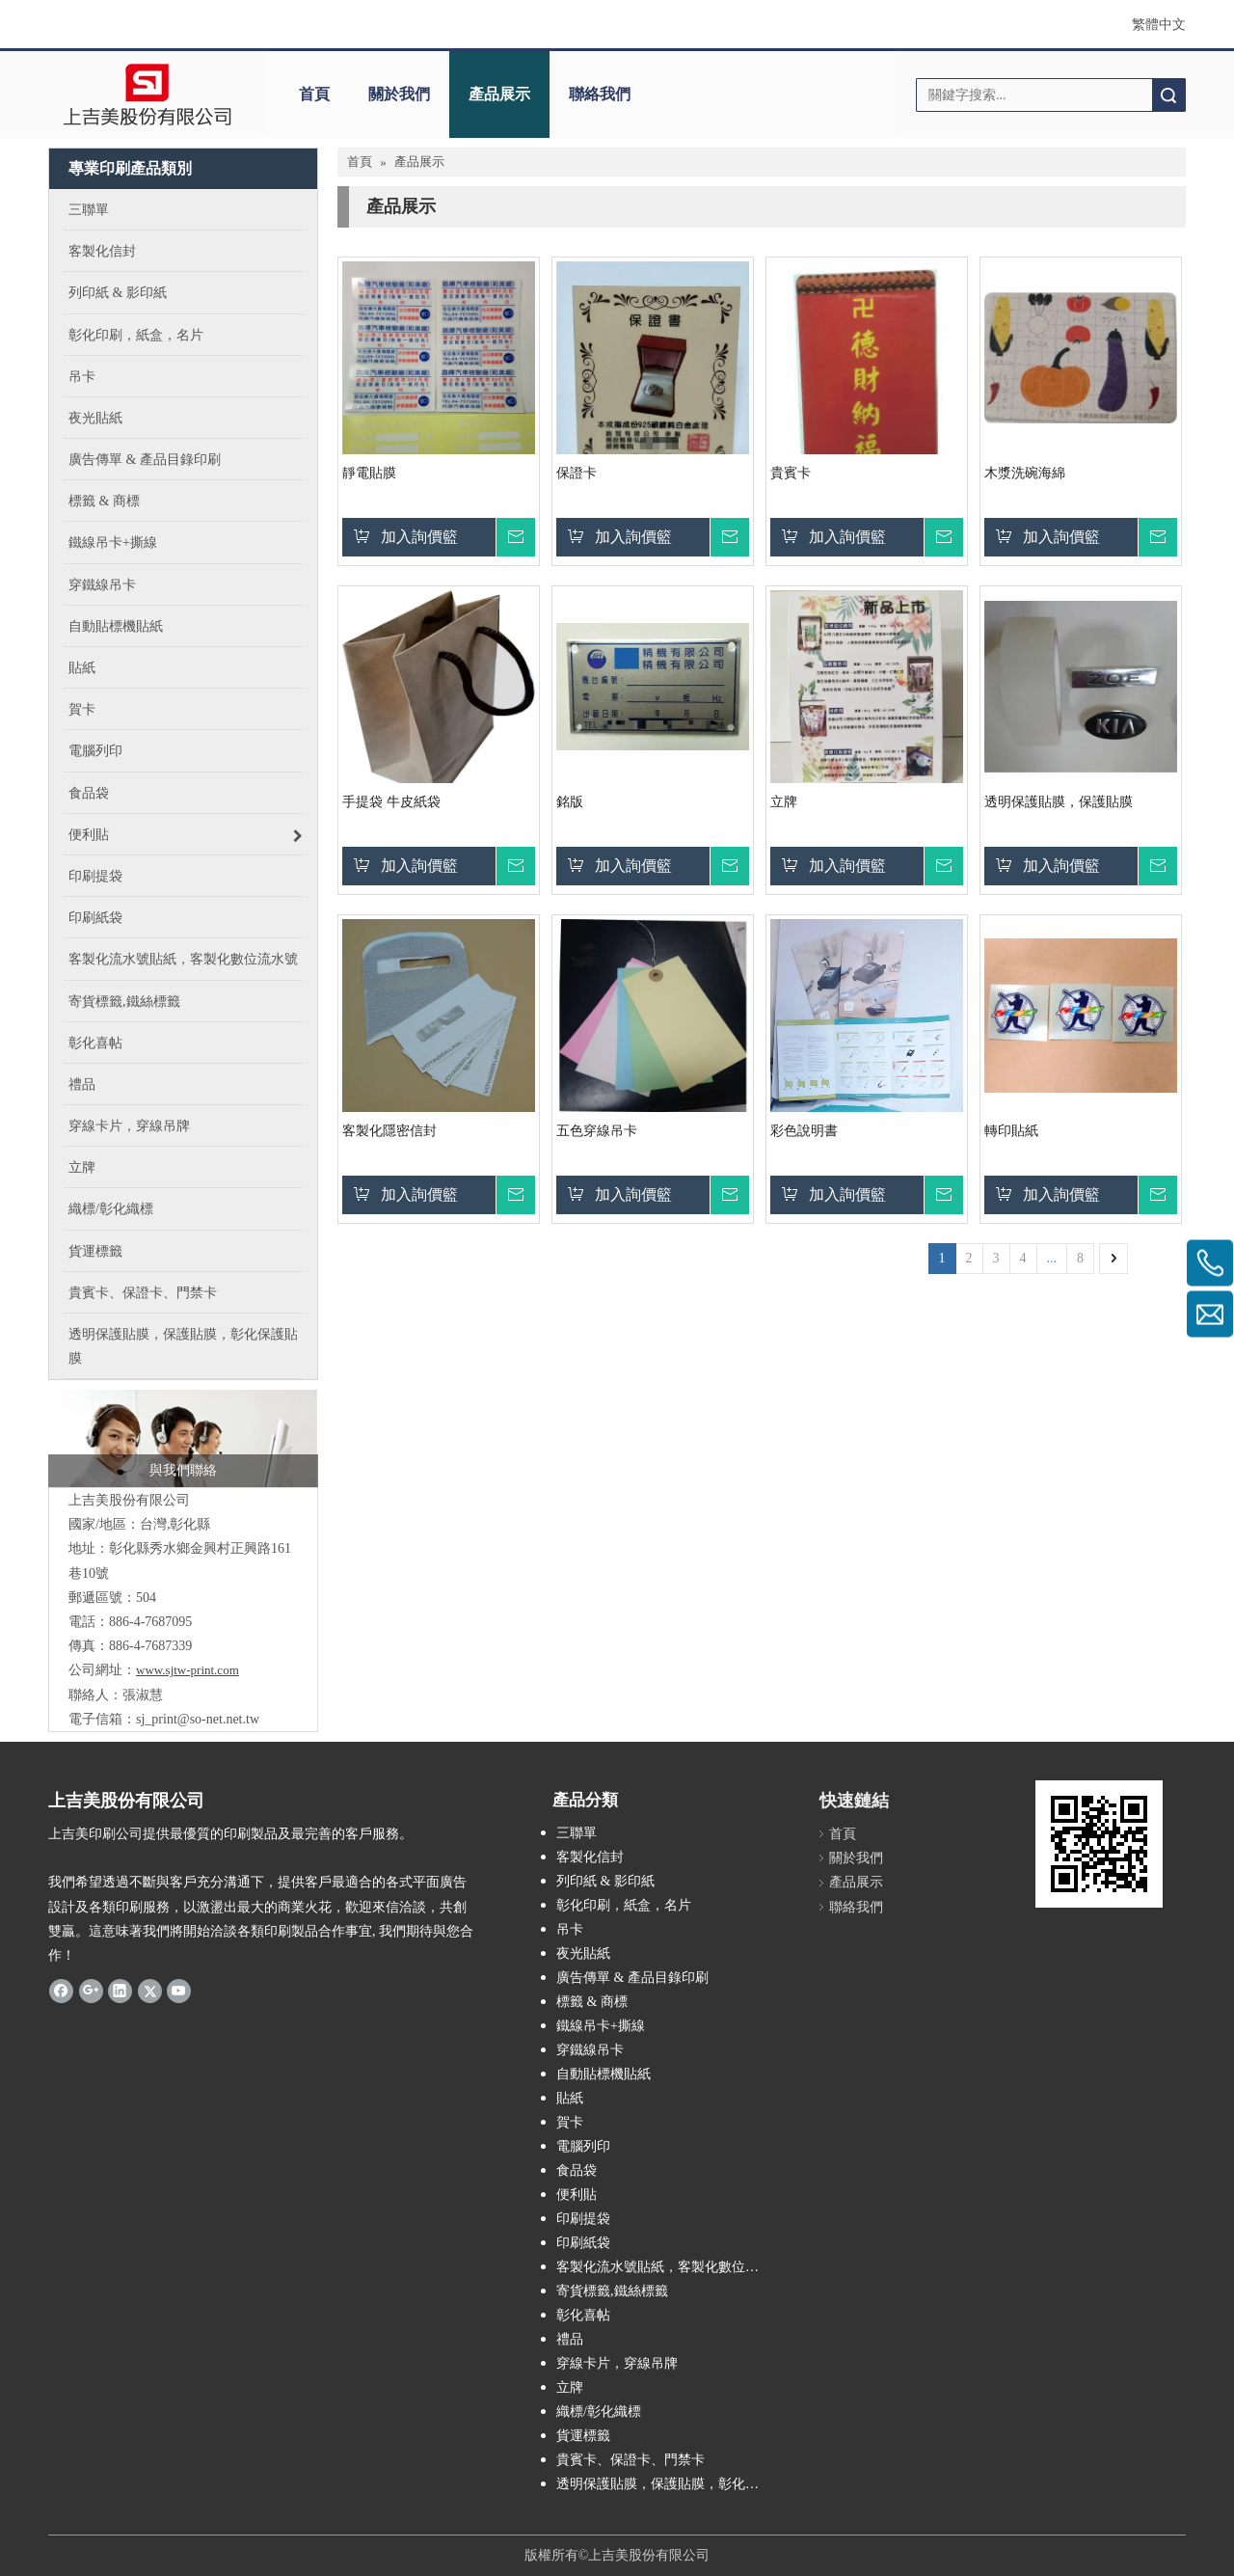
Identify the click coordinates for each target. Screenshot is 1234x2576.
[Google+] (91, 1990)
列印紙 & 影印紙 (605, 1881)
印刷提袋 (583, 2218)
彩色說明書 (804, 1131)
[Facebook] (61, 1990)
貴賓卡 (790, 473)
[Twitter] (150, 1990)
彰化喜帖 (583, 2315)
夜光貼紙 (583, 1953)
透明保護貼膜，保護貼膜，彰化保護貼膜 (670, 2484)
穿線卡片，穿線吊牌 (617, 2363)
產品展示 (499, 94)
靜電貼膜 (369, 473)
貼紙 (569, 2098)
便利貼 (576, 2194)
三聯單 (576, 1833)
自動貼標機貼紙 (603, 2074)
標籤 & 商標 (592, 2001)
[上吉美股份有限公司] (147, 94)
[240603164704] (1099, 1844)
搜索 (1168, 95)
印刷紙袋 (583, 2243)
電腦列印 (583, 2146)
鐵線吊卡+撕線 (600, 2026)
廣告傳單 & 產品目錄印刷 (632, 1977)
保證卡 (576, 473)
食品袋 (576, 2170)
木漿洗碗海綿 (1024, 473)
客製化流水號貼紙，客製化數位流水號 (670, 2267)
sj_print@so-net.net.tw (197, 1719)
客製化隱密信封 (389, 1131)
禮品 (569, 2339)
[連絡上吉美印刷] (183, 1438)
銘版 (569, 802)
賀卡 (569, 2122)
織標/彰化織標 (598, 2411)
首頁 (314, 94)
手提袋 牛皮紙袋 (391, 802)
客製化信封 (590, 1857)
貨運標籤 (583, 2435)
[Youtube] (179, 1990)
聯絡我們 (599, 94)
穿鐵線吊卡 (590, 2050)
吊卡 (569, 1929)
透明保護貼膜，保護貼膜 (1058, 802)
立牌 (783, 802)
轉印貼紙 (1011, 1131)
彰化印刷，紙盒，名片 (623, 1905)
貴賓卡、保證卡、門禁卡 (630, 2460)
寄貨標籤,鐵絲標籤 (612, 2291)
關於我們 (399, 94)
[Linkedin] (120, 1990)
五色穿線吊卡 (596, 1131)
